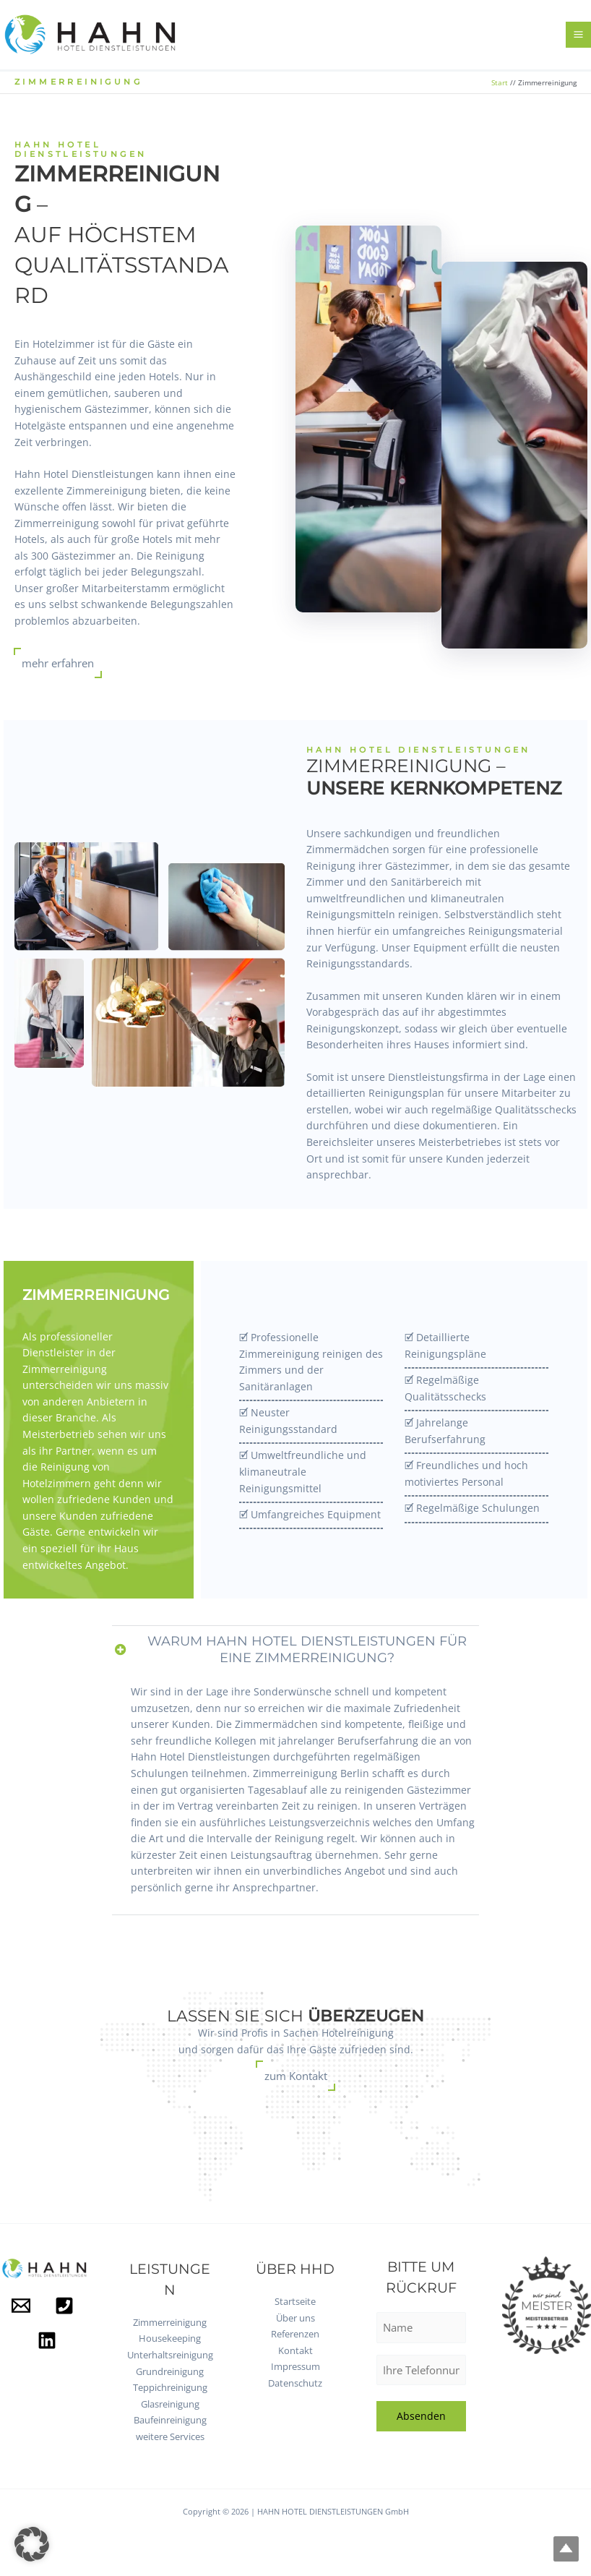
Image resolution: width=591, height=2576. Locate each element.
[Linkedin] (47, 2340)
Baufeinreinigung (170, 2419)
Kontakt (295, 2350)
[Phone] (64, 2305)
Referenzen (295, 2333)
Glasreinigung (170, 2403)
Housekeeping (170, 2338)
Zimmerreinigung (170, 2322)
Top (556, 2541)
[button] (32, 2544)
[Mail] (21, 2305)
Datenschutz (295, 2382)
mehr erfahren (58, 671)
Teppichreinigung (170, 2387)
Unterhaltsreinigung (170, 2354)
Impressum (295, 2366)
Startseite (295, 2301)
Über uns (295, 2317)
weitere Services (170, 2436)
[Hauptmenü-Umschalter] (579, 39)
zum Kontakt (295, 2075)
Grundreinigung (170, 2371)
